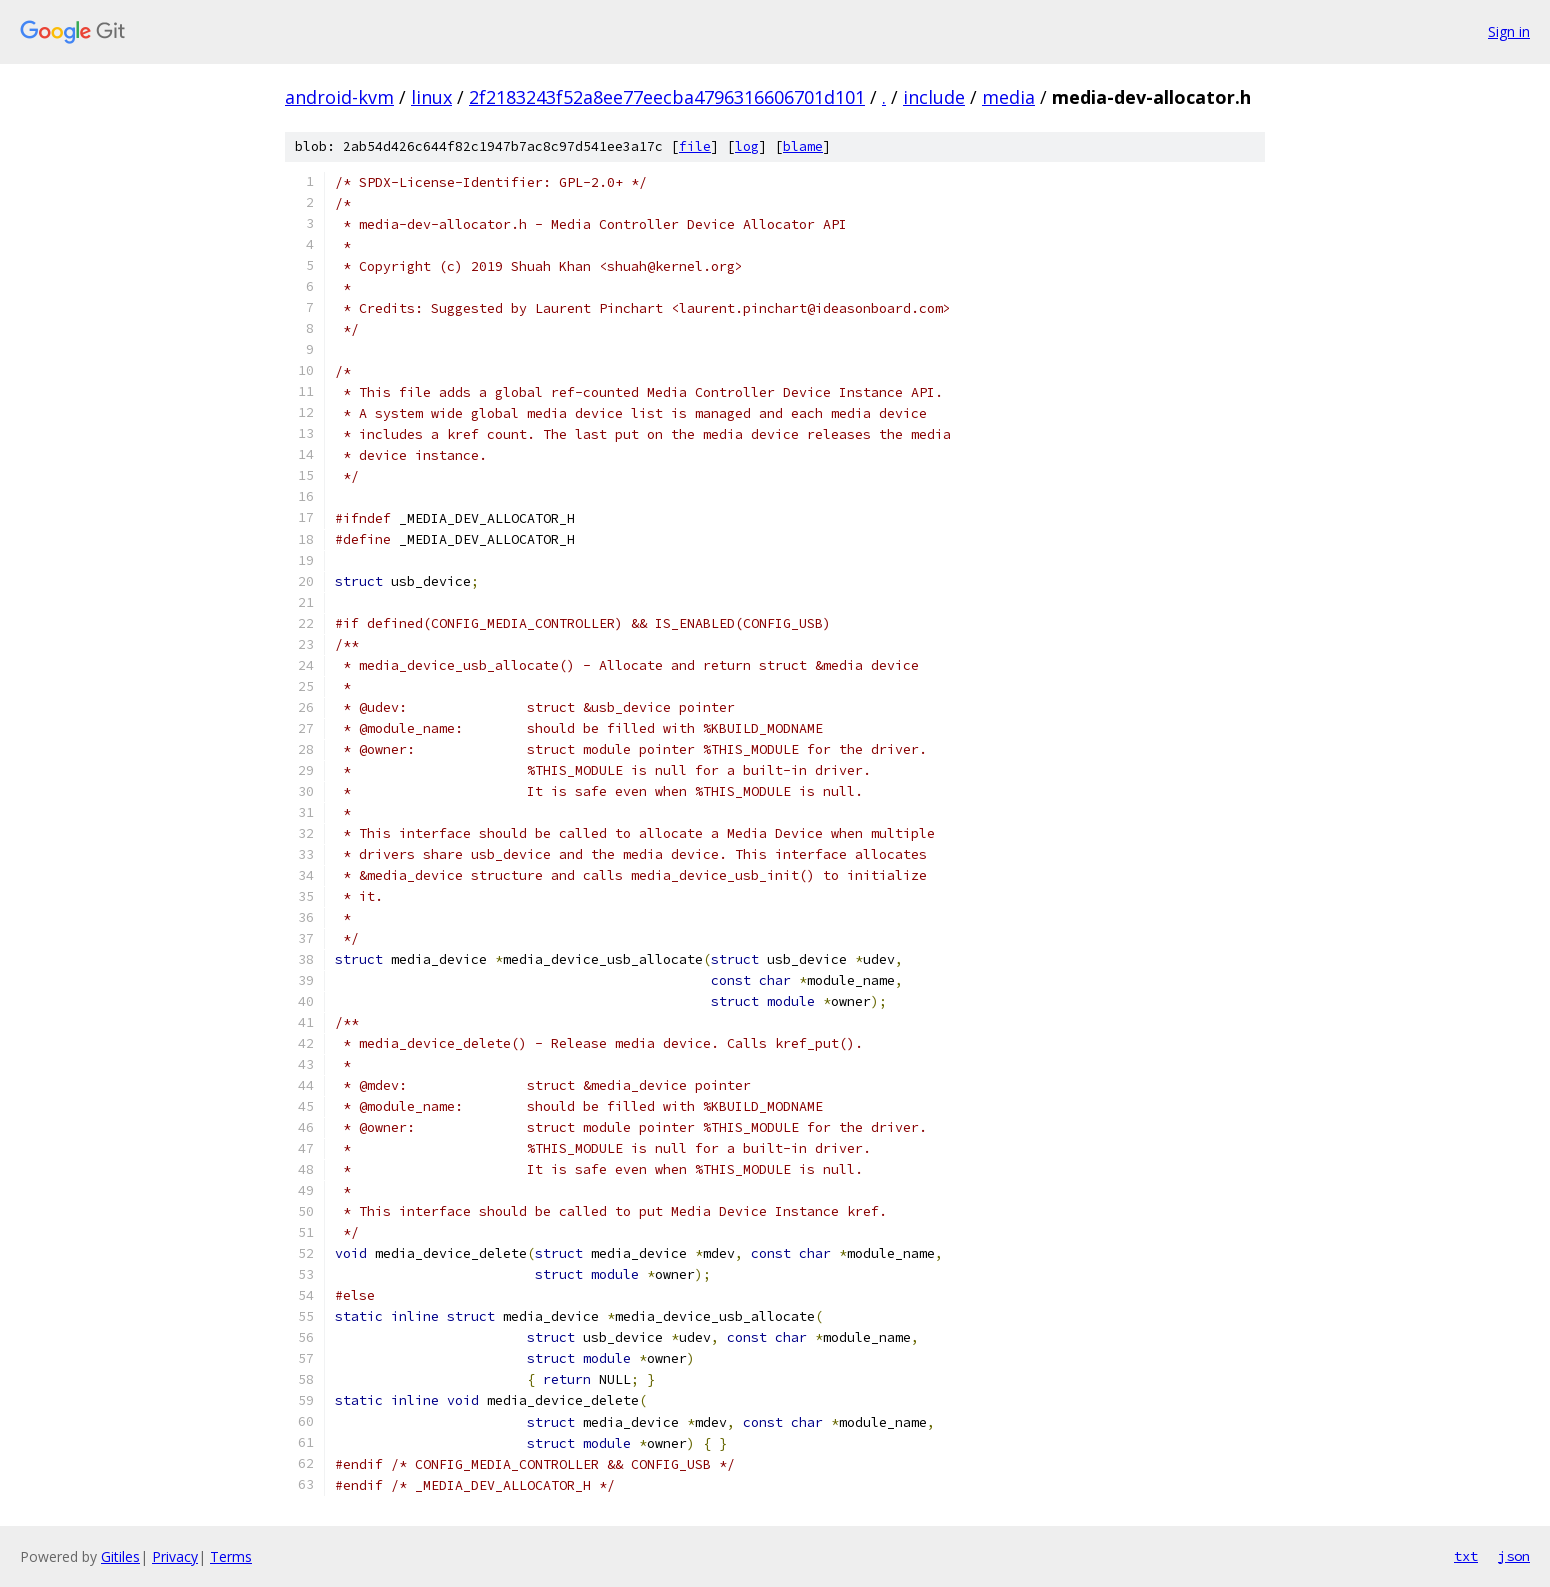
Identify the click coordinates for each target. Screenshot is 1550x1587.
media (1008, 97)
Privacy (175, 1556)
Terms (231, 1556)
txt (1466, 1556)
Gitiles (120, 1556)
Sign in (1509, 31)
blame (803, 146)
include (934, 97)
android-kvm (339, 97)
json (1514, 1556)
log (747, 146)
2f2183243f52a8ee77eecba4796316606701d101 (667, 97)
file (695, 146)
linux (431, 97)
